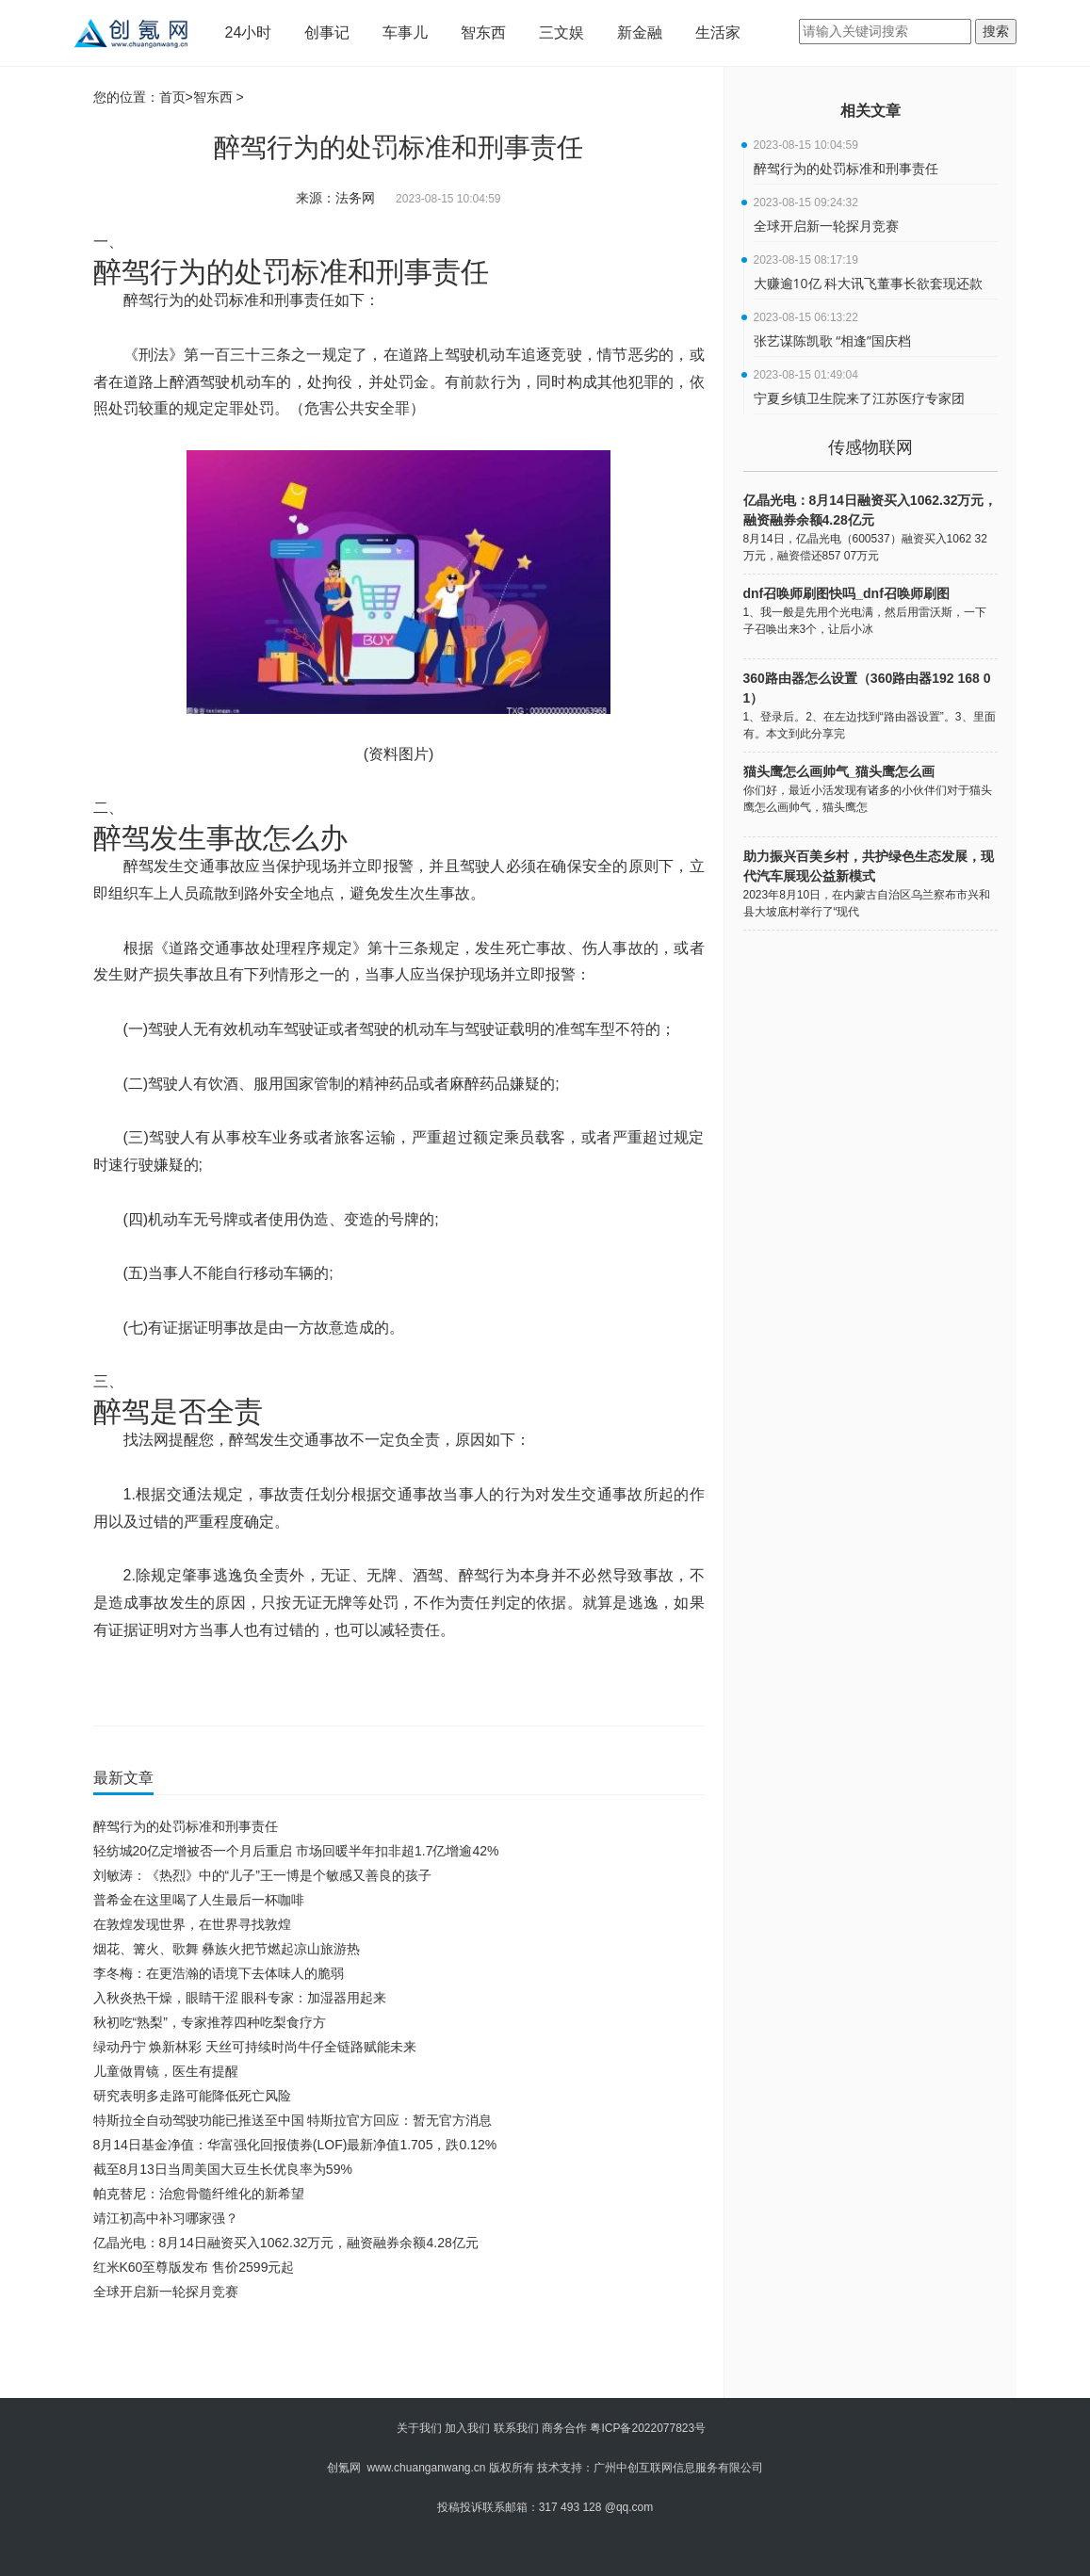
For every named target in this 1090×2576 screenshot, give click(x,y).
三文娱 (561, 32)
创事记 (327, 32)
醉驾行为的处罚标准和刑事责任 (185, 1826)
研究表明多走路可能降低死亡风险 (192, 2095)
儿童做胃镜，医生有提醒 (165, 2071)
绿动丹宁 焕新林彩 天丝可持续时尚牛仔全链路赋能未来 (255, 2046)
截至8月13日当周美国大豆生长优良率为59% (222, 2169)
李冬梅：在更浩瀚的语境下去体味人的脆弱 (218, 1973)
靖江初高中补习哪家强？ (165, 2218)
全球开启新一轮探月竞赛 (165, 2291)
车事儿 (405, 32)
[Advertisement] (394, 2355)
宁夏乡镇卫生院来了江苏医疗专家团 (859, 398)
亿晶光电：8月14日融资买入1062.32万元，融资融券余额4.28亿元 (286, 2242)
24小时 (248, 32)
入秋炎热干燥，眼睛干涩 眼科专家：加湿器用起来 (240, 1997)
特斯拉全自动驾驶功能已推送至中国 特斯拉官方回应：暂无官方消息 (293, 2120)
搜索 (996, 31)
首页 (172, 97)
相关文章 (870, 111)
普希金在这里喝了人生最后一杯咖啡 (198, 1899)
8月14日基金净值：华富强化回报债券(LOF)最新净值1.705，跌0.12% (295, 2144)
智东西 (483, 32)
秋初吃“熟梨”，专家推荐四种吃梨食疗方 (209, 2022)
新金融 (639, 32)
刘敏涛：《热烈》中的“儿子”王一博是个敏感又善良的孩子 (262, 1875)
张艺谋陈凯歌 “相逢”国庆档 (832, 340)
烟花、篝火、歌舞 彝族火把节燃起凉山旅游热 (227, 1948)
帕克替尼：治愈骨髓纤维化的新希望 (198, 2193)
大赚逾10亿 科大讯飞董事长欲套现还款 (869, 283)
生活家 (717, 32)
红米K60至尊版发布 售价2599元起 (194, 2267)
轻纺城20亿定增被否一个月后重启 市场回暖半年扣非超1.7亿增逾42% (296, 1850)
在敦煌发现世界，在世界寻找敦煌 (192, 1924)
